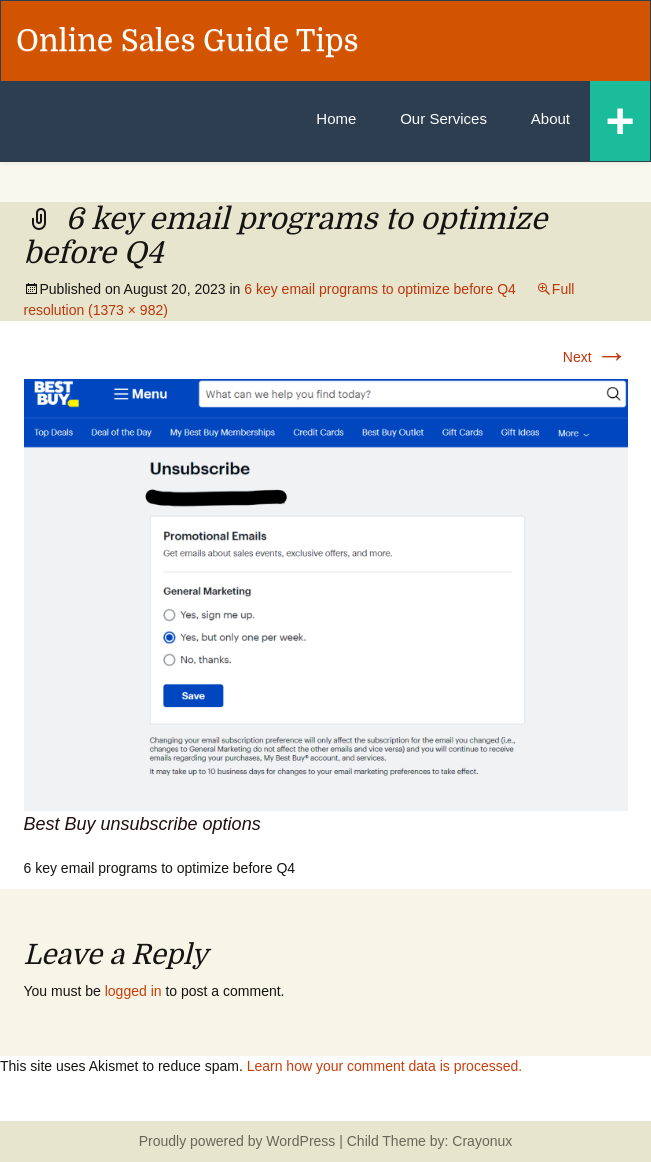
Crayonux (480, 1141)
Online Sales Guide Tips (187, 41)
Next (595, 357)
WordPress (300, 1141)
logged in (133, 991)
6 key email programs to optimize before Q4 (380, 289)
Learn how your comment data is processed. (384, 1066)
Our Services (443, 118)
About (550, 118)
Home (336, 118)
